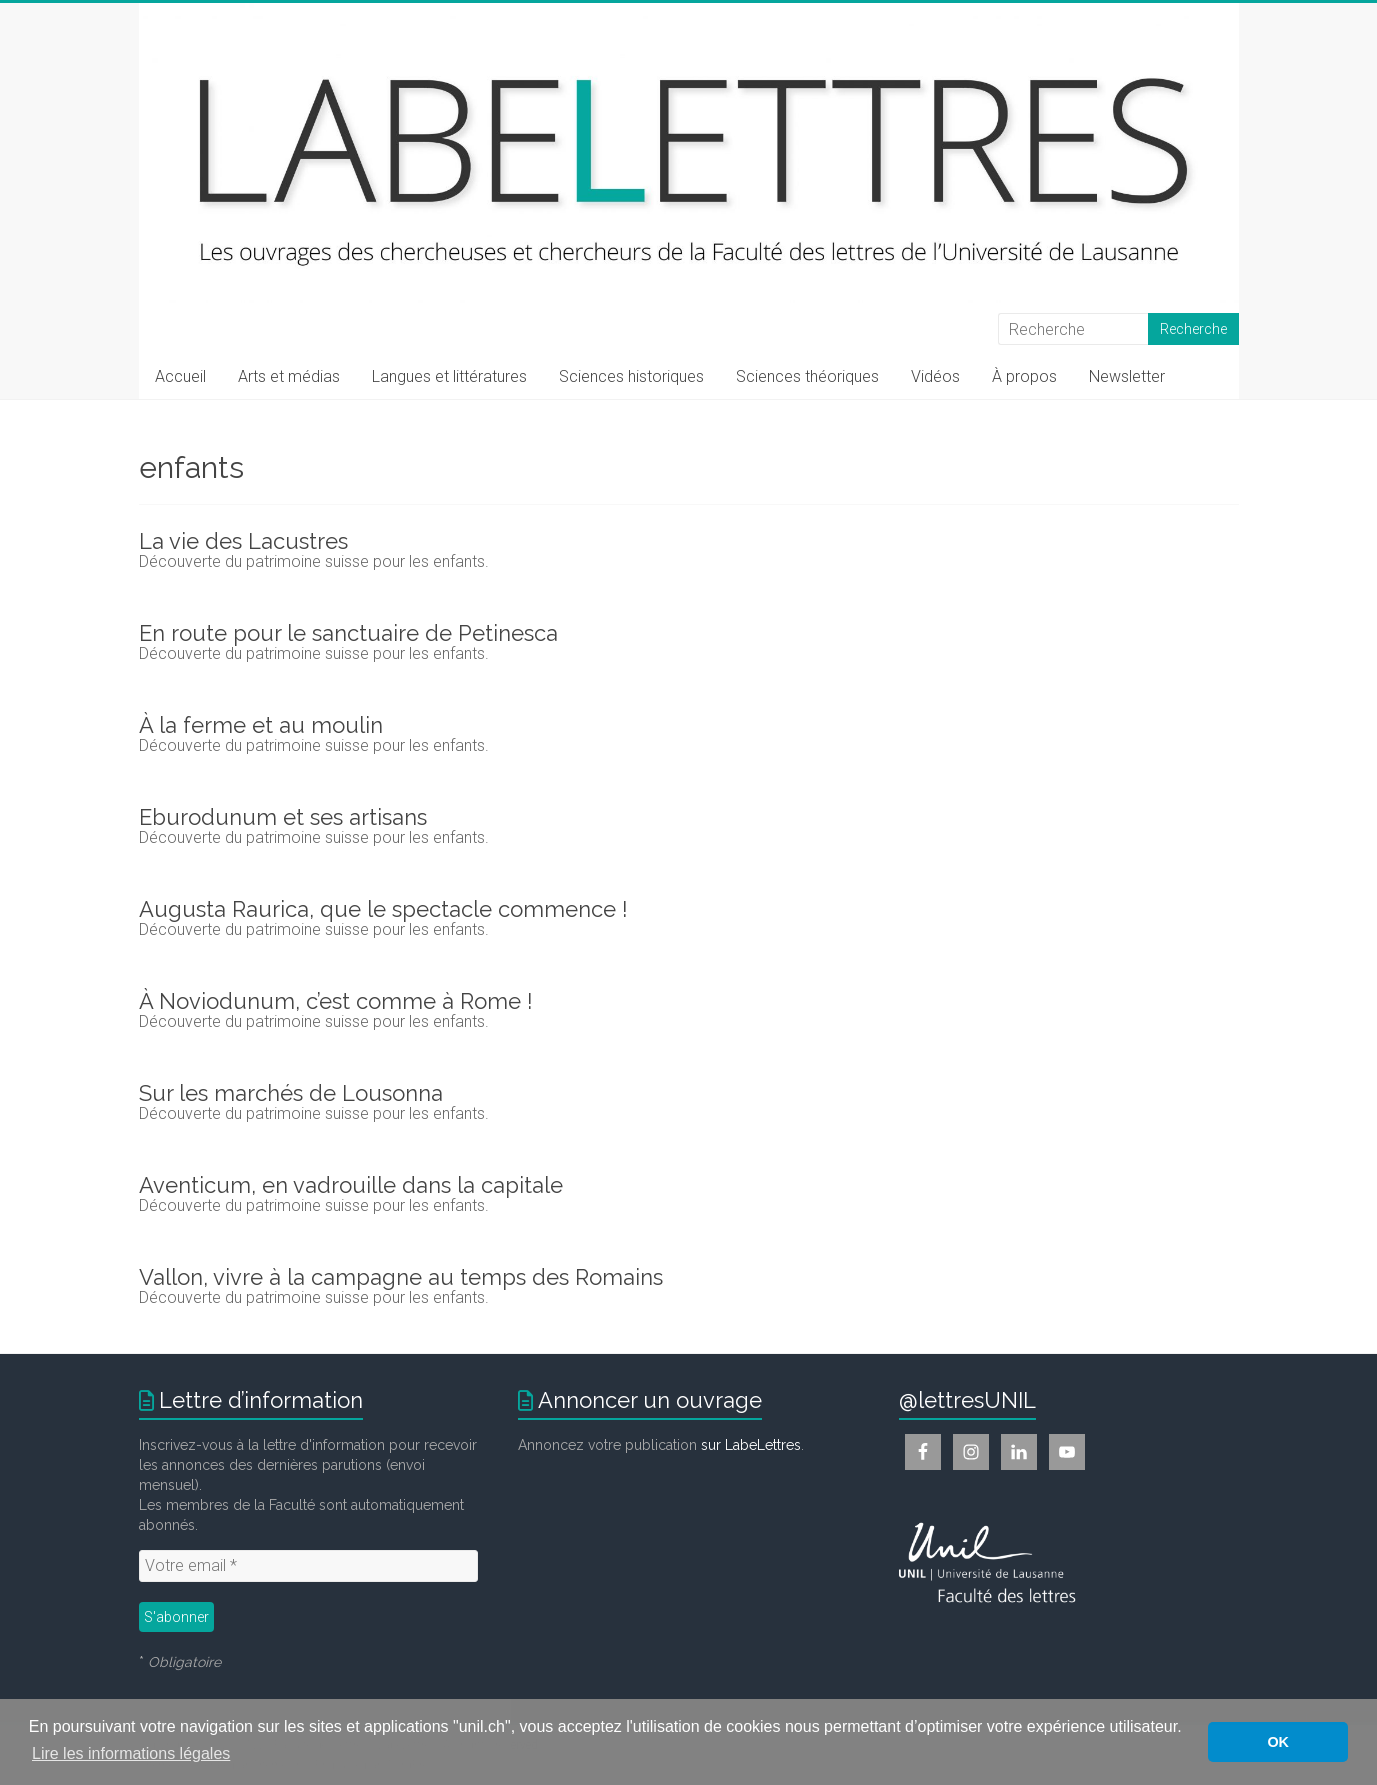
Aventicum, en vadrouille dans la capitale (351, 1185)
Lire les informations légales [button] (131, 1753)
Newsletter (1127, 376)
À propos (1024, 376)
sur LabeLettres (751, 1445)
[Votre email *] (309, 1566)
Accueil (180, 376)
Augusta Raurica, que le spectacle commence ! (383, 909)
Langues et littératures (449, 376)
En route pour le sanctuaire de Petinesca (348, 633)
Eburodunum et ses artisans (283, 817)
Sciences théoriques (807, 376)
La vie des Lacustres (243, 541)
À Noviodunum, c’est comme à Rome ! (336, 1001)
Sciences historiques (631, 376)
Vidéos (935, 376)
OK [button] (1278, 1742)
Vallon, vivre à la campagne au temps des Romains (401, 1277)
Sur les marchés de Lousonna (291, 1093)
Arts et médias (289, 376)
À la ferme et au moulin (261, 725)
